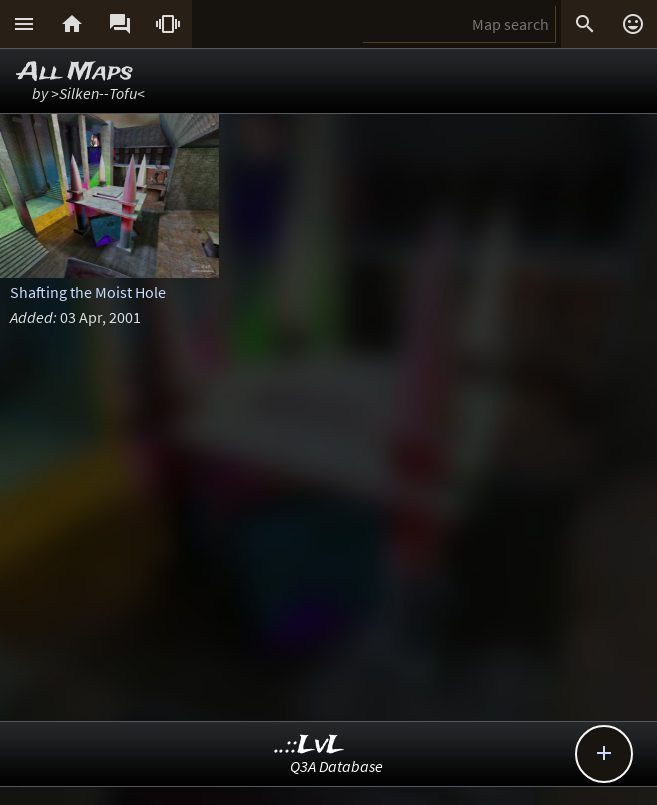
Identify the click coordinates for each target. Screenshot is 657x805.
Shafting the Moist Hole (88, 292)
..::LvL (309, 745)
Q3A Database (336, 766)
